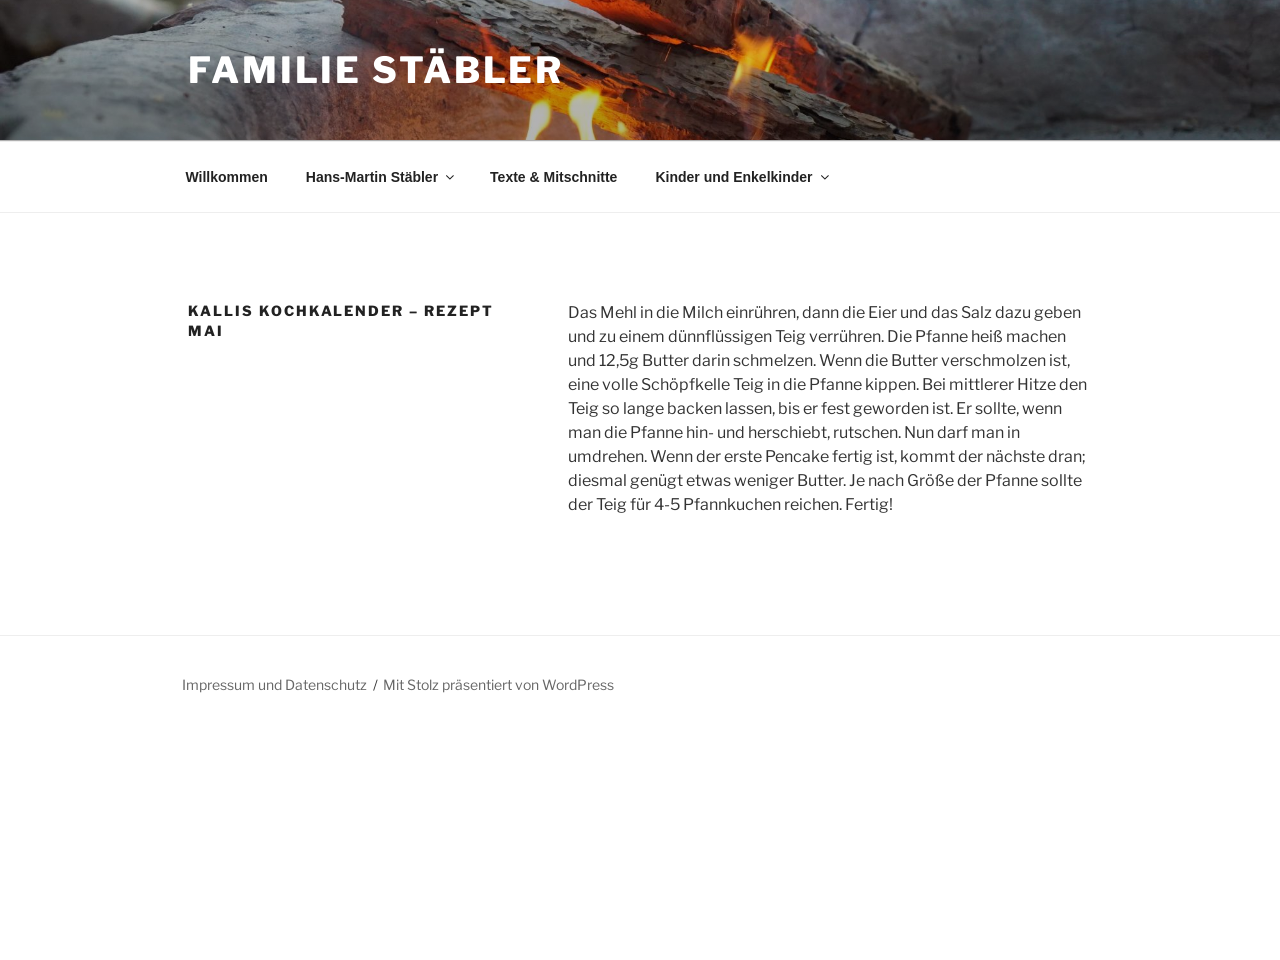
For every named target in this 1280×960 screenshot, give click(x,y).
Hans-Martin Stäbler (381, 177)
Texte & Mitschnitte (553, 177)
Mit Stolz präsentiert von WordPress (498, 684)
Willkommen (227, 177)
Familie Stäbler (376, 70)
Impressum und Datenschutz (274, 684)
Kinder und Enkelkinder (743, 177)
